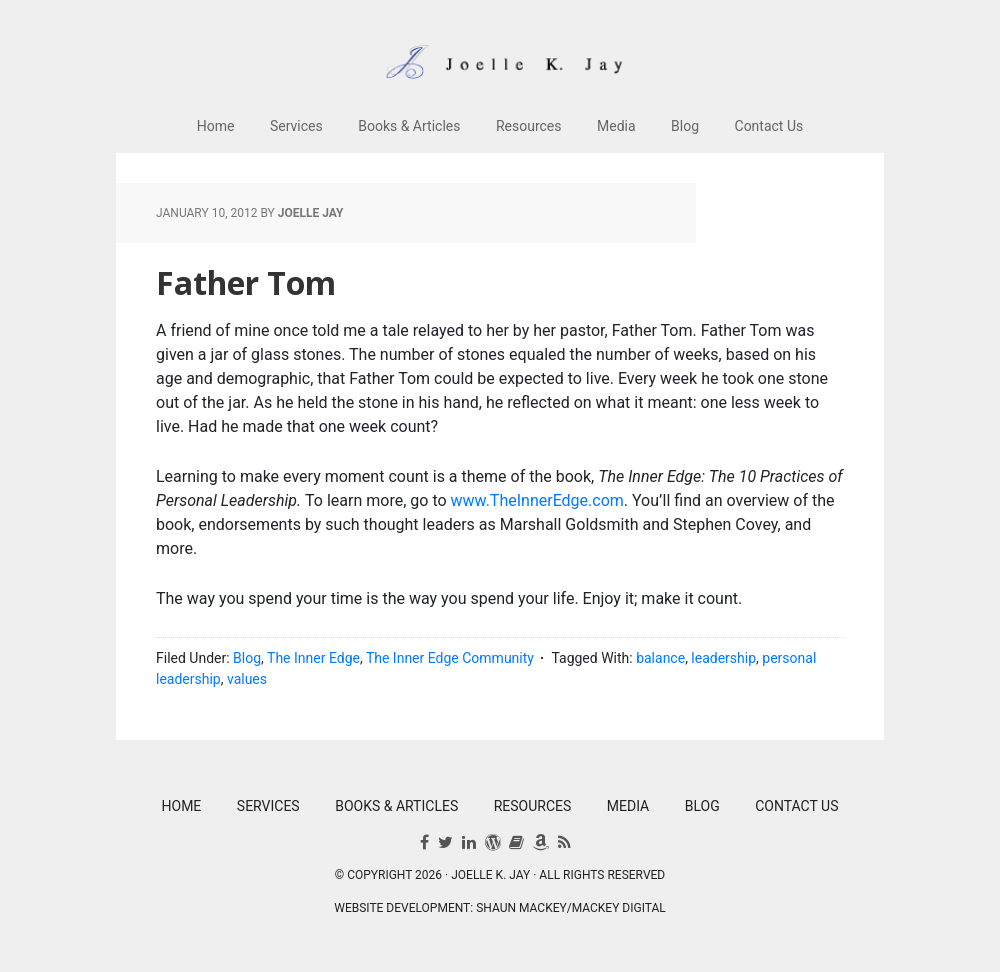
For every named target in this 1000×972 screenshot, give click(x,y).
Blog (247, 658)
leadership (723, 658)
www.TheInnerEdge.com (537, 500)
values (247, 679)
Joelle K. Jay (500, 50)
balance (660, 658)
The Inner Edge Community (450, 658)
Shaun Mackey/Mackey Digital (571, 908)
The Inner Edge (313, 658)
